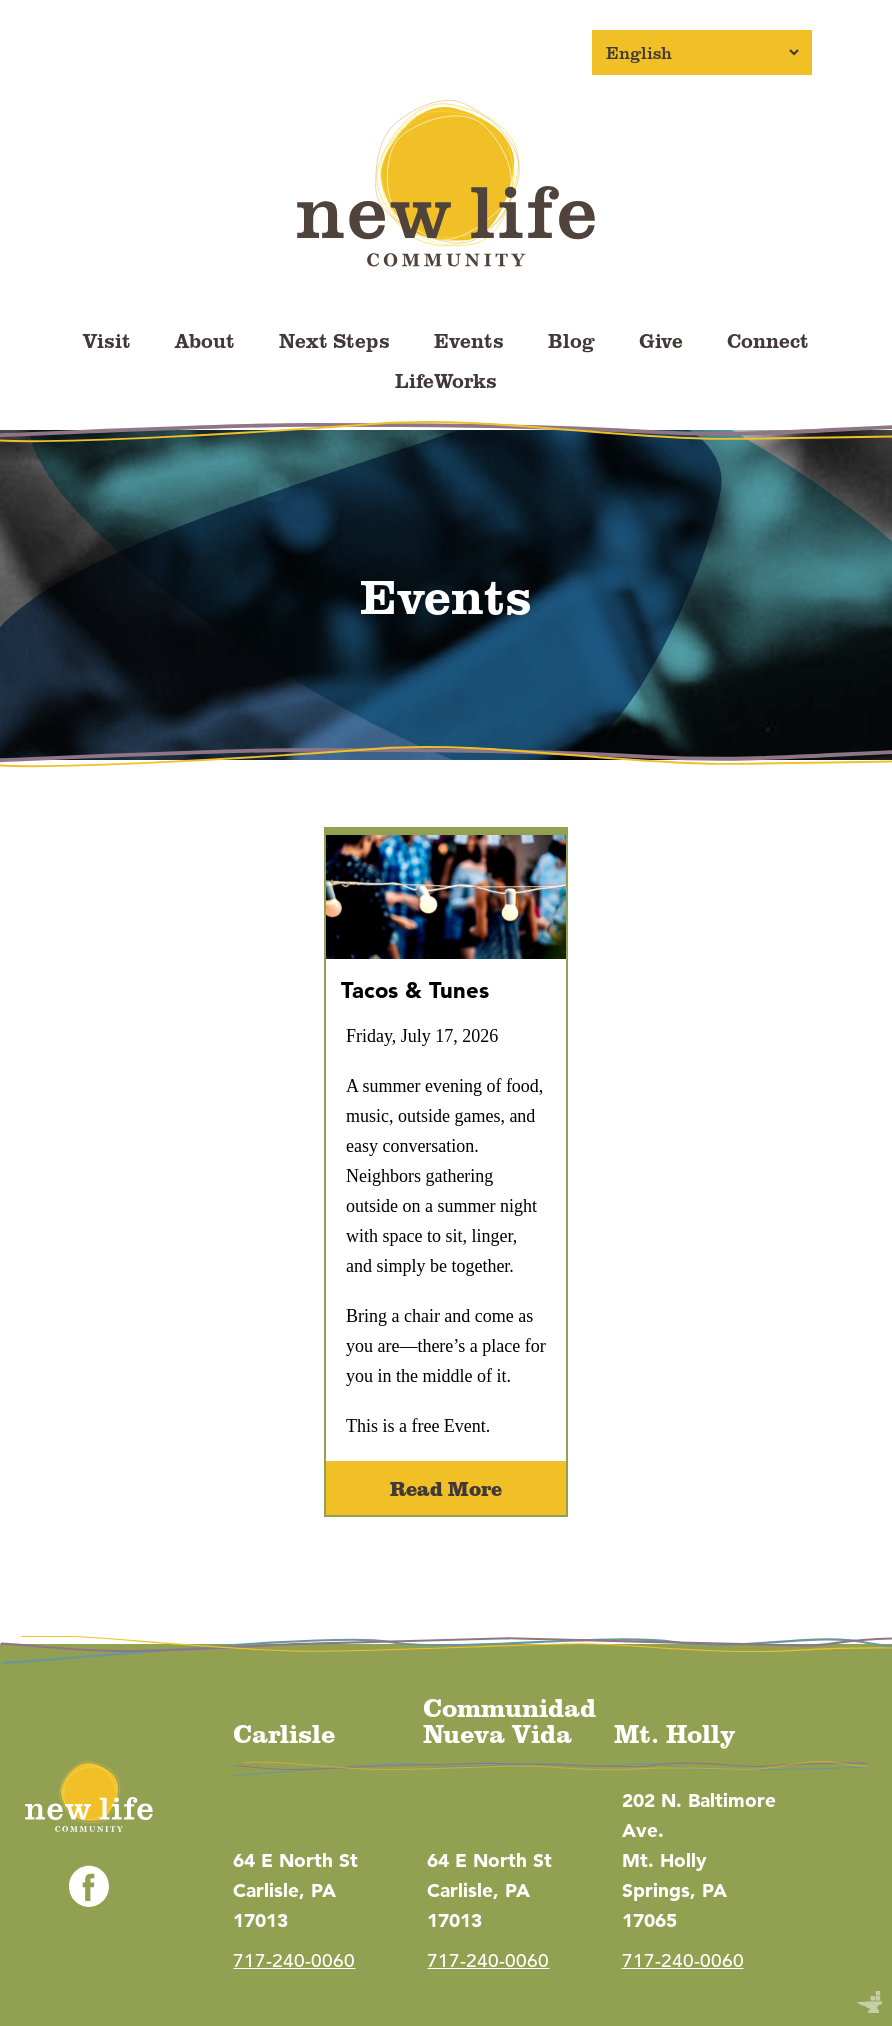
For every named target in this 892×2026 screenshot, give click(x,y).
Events (469, 340)
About (205, 340)
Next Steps (334, 340)
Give (661, 340)
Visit (107, 340)
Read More (446, 1488)
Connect (768, 340)
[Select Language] (702, 52)
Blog (571, 340)
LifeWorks (446, 380)
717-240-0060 (294, 1960)
